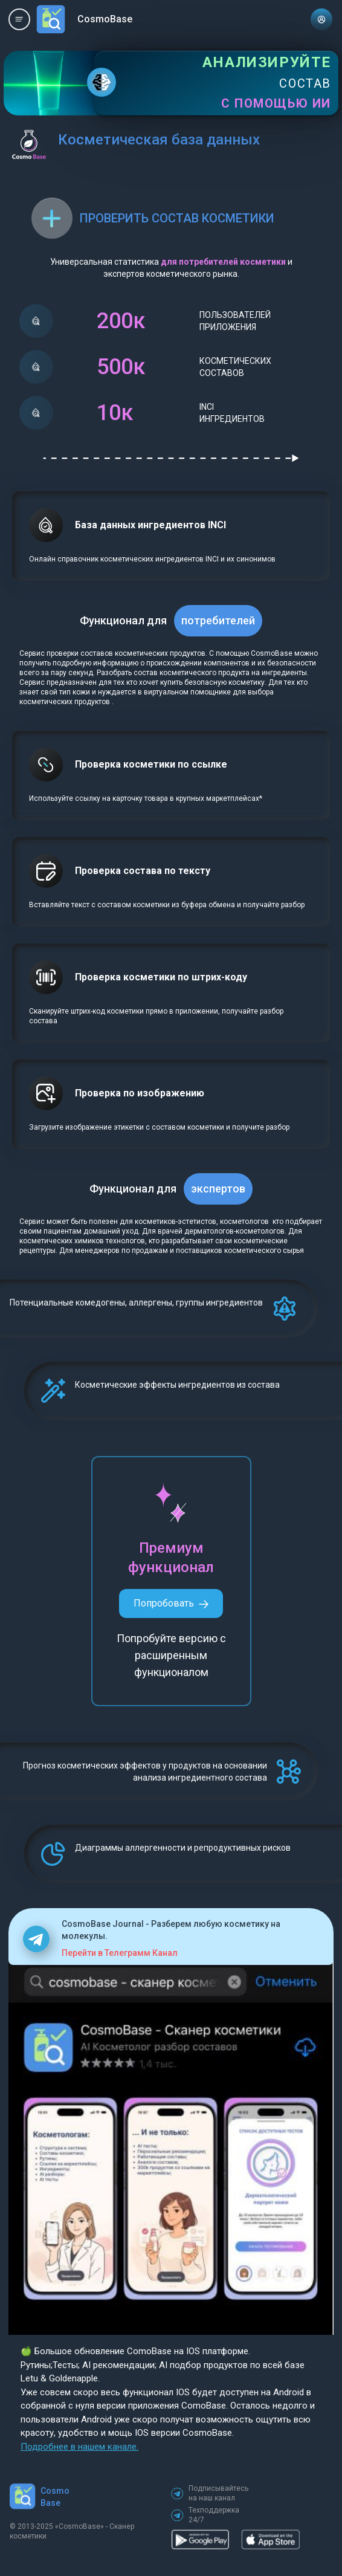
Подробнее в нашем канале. (79, 2446)
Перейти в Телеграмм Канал (120, 1953)
